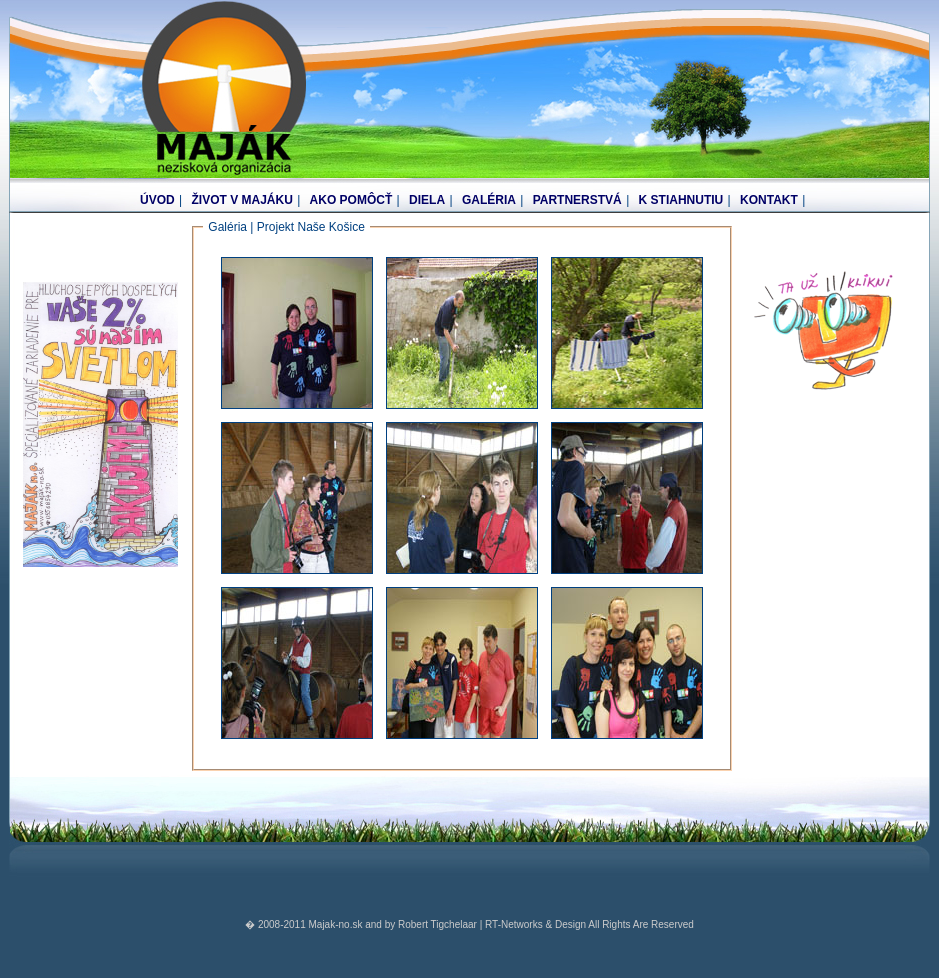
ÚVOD (157, 200)
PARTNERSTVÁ (577, 200)
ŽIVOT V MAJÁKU (241, 200)
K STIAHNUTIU (681, 200)
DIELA (427, 200)
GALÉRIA (489, 200)
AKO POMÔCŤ (351, 200)
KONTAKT (769, 200)
